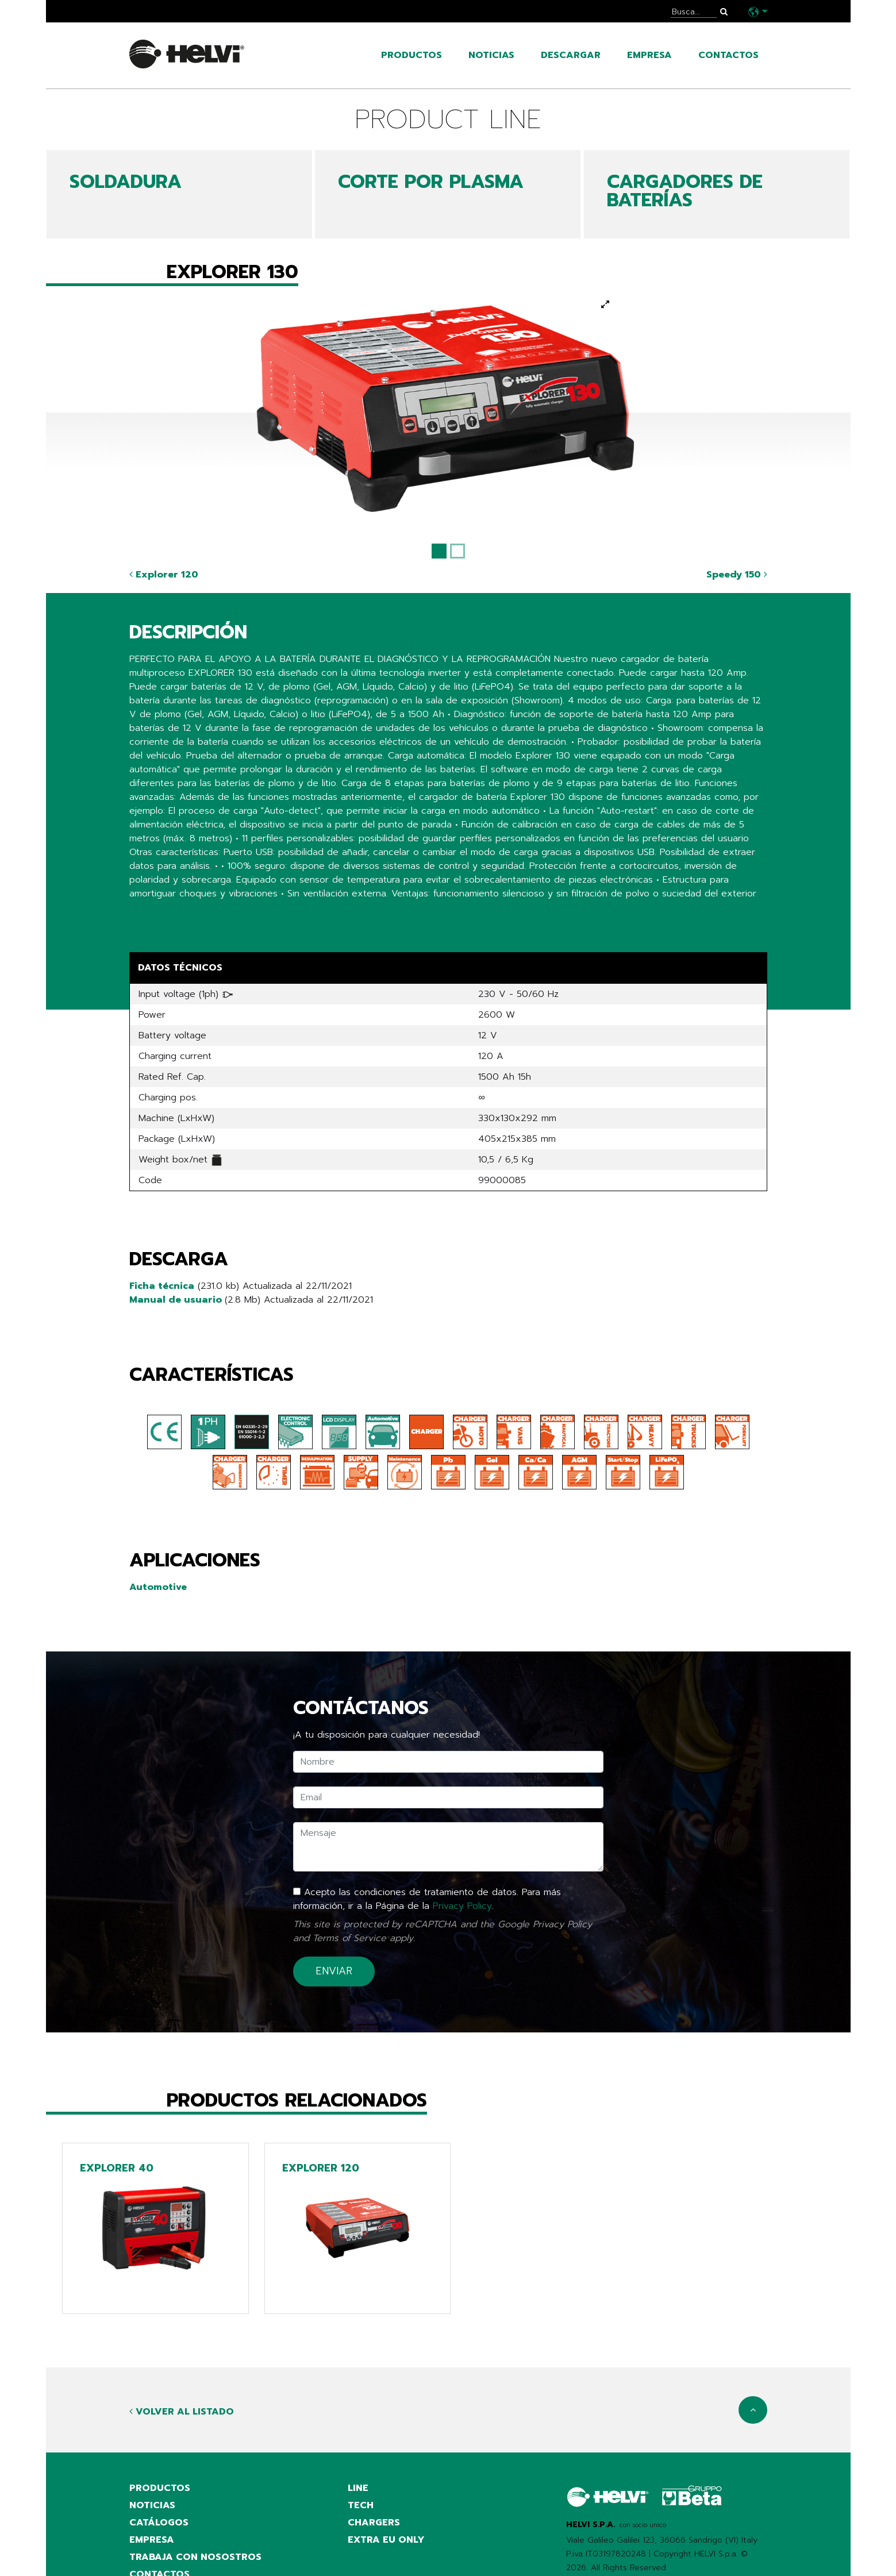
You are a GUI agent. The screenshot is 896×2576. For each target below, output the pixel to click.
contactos (728, 55)
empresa (649, 55)
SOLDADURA (126, 182)
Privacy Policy (462, 1906)
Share (141, 916)
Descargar (571, 55)
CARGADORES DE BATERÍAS (685, 191)
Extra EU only (386, 2540)
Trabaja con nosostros (195, 2557)
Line (358, 2488)
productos (411, 55)
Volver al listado (181, 2412)
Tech (361, 2505)
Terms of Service (349, 1938)
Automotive (158, 1587)
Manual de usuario (177, 1300)
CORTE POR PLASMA (431, 182)
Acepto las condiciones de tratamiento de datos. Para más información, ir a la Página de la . (427, 1899)
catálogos (159, 2522)
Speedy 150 (736, 575)
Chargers (374, 2522)
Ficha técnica (161, 1286)
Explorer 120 (163, 575)
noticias (491, 55)
